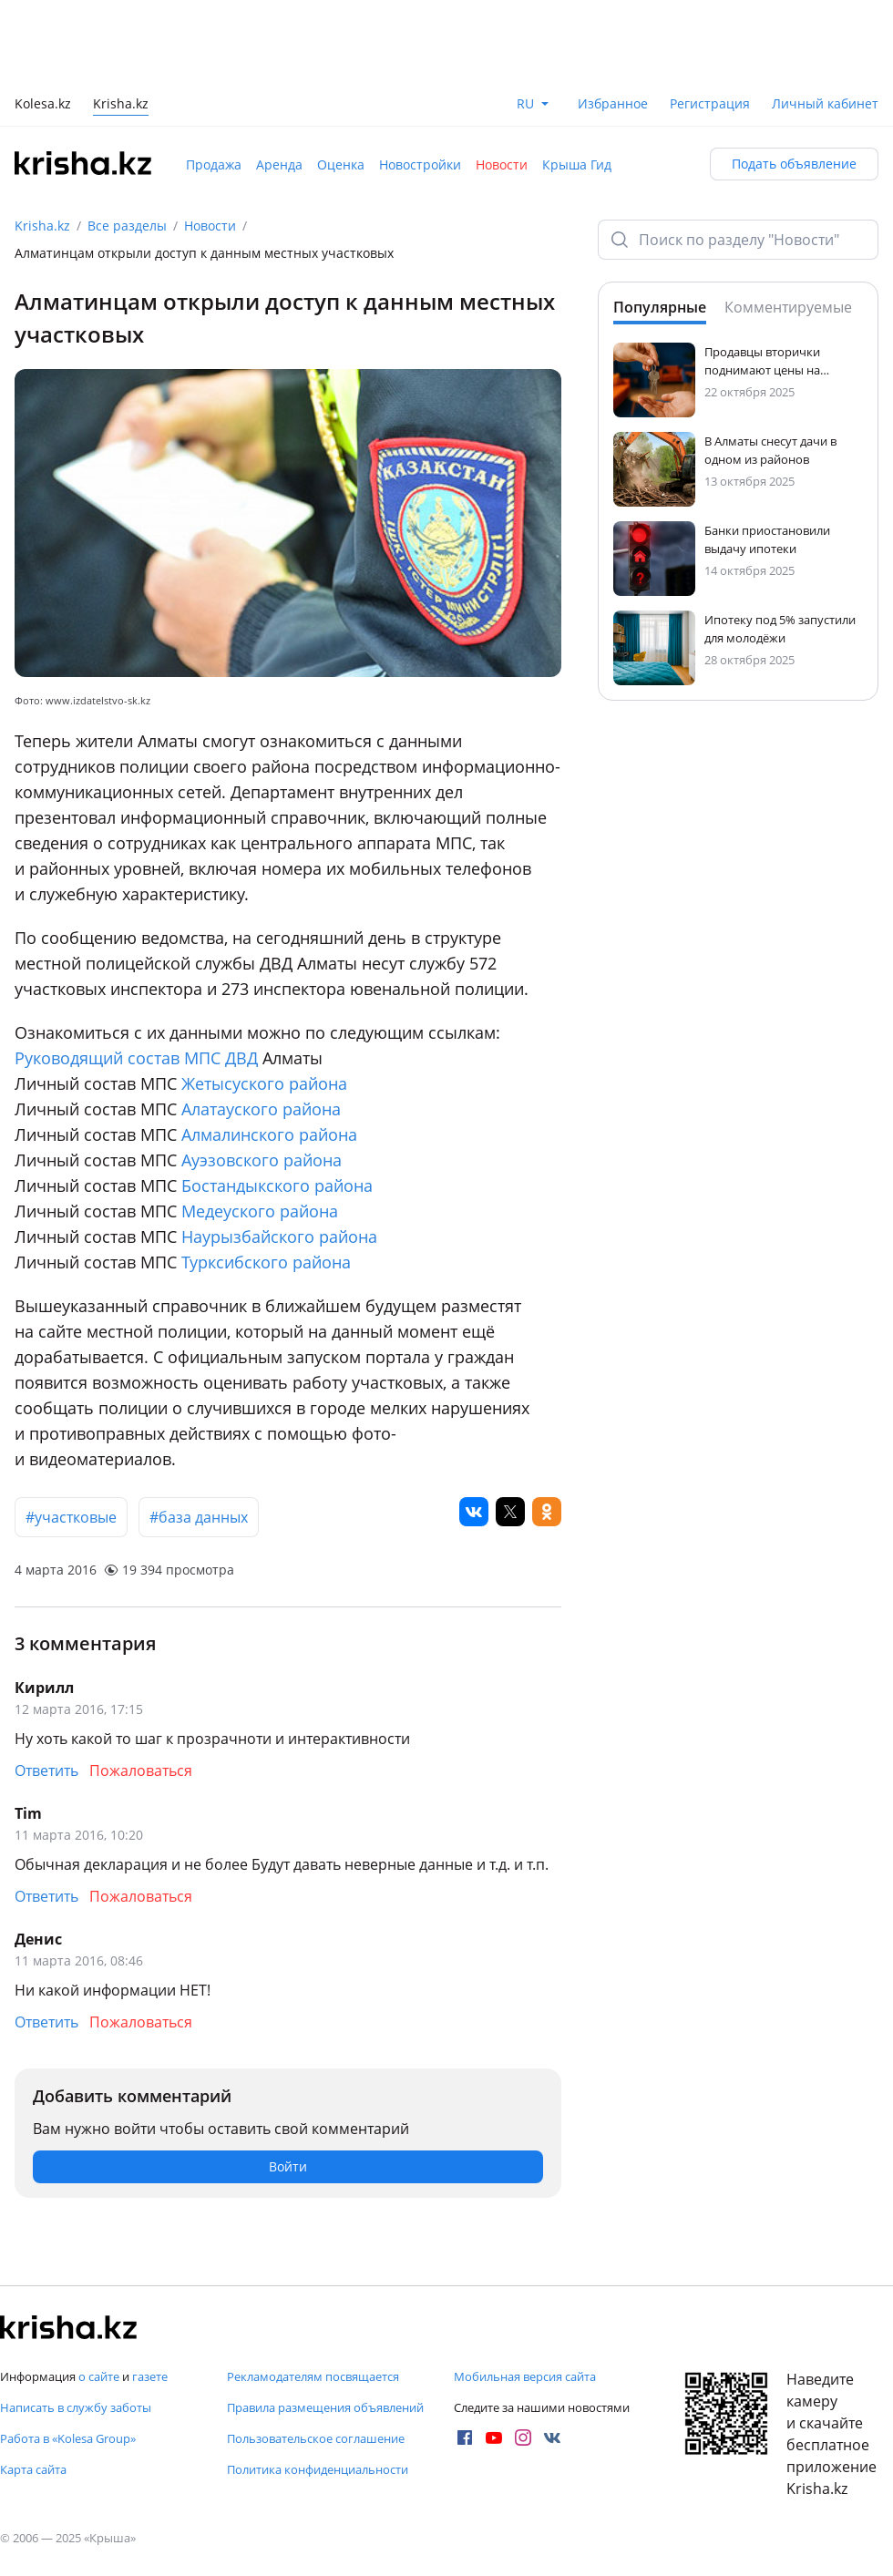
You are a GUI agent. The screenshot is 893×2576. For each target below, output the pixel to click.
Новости (502, 164)
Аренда (279, 164)
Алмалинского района (269, 1134)
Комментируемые (788, 307)
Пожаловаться (140, 1770)
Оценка (340, 164)
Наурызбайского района (279, 1236)
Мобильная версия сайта (525, 2376)
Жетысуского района (264, 1083)
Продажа (213, 164)
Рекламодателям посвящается (313, 2376)
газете (150, 2376)
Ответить (46, 1770)
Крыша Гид (576, 164)
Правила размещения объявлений (325, 2407)
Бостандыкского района (277, 1185)
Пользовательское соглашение (316, 2438)
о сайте (98, 2376)
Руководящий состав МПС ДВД (136, 1058)
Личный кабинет (825, 103)
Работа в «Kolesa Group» (68, 2438)
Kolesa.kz (43, 105)
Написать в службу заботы (75, 2407)
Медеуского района (259, 1211)
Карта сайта (33, 2469)
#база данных (198, 1517)
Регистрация (710, 103)
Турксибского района (266, 1262)
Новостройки (420, 164)
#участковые (71, 1517)
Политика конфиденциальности (317, 2469)
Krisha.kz (42, 225)
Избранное (613, 103)
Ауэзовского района (261, 1160)
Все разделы (127, 225)
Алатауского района (261, 1109)
